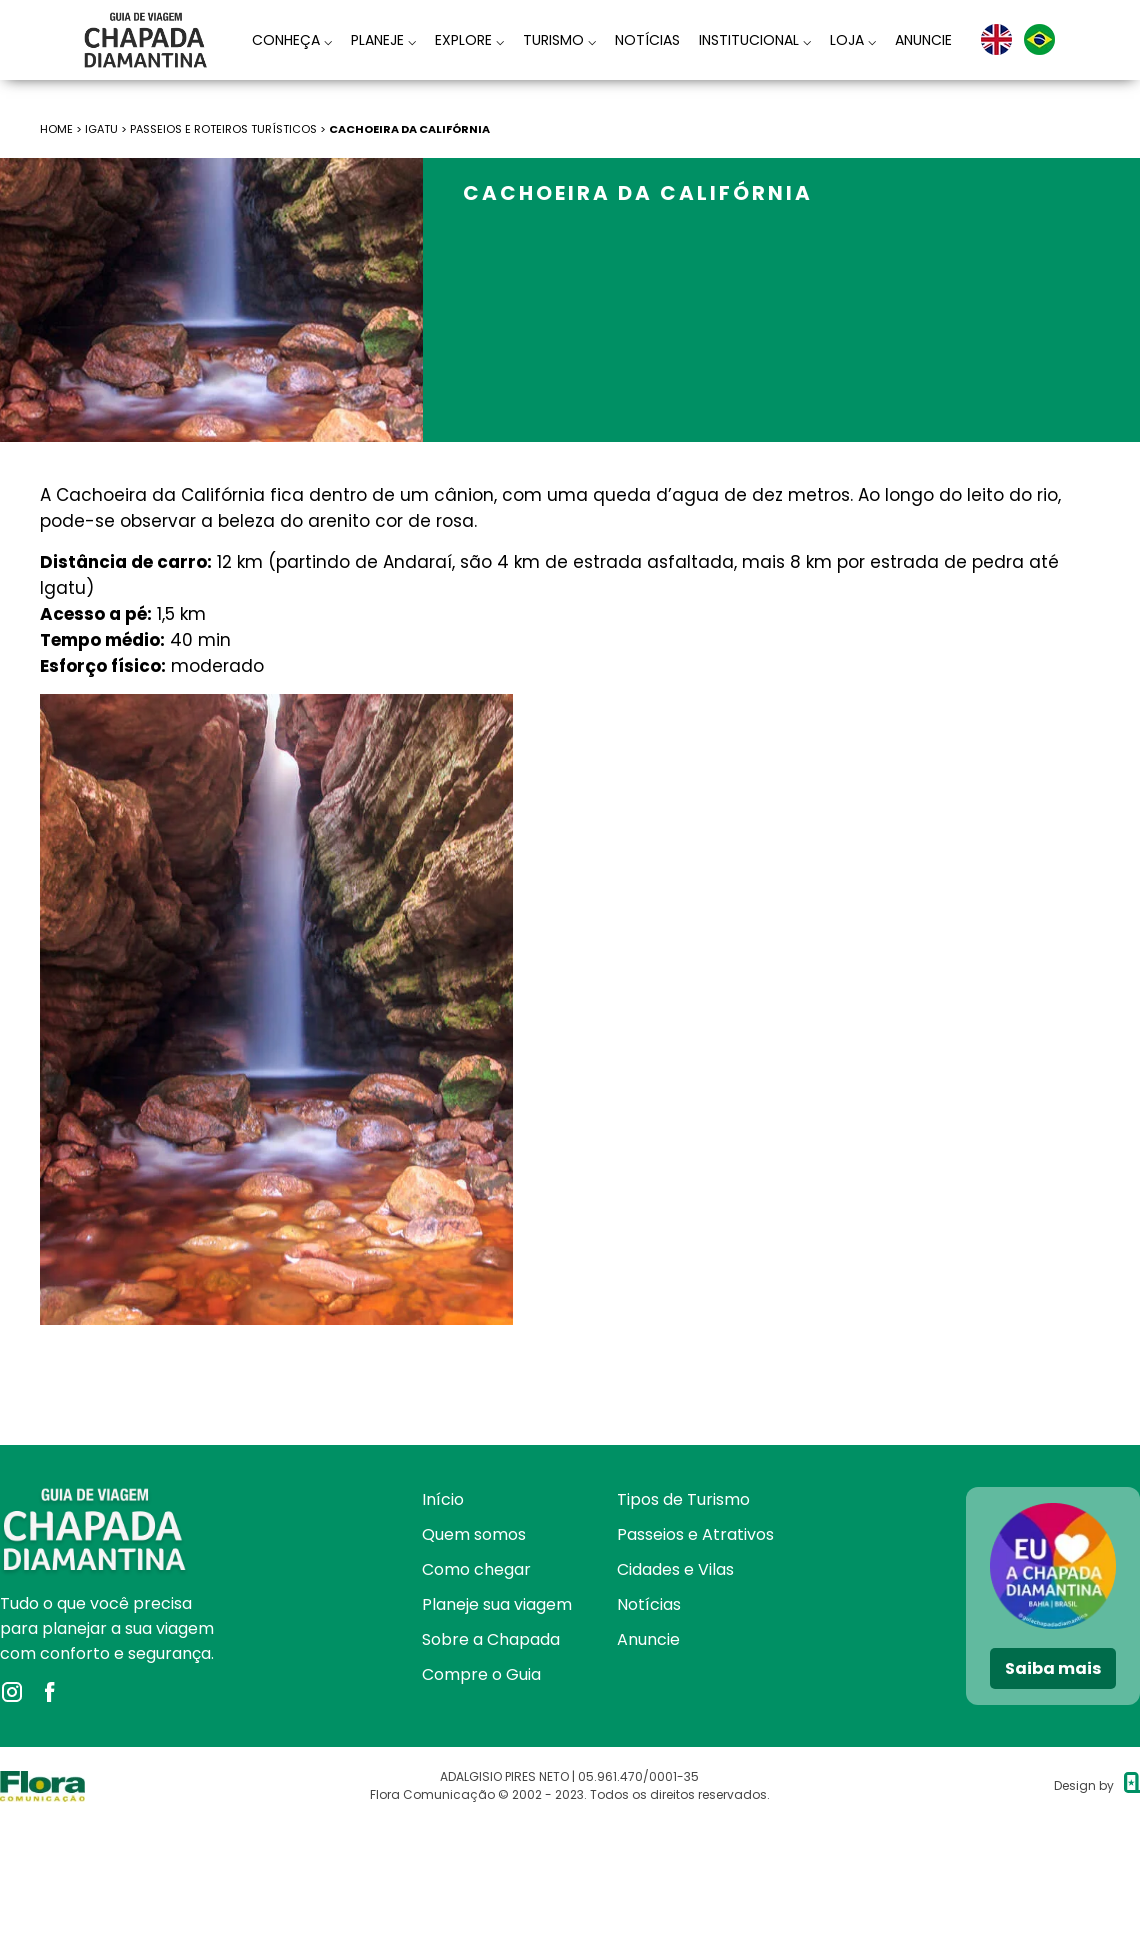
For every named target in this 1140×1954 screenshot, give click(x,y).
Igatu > (107, 129)
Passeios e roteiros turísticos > (229, 129)
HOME (56, 129)
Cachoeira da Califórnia (410, 129)
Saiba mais (1053, 1668)
